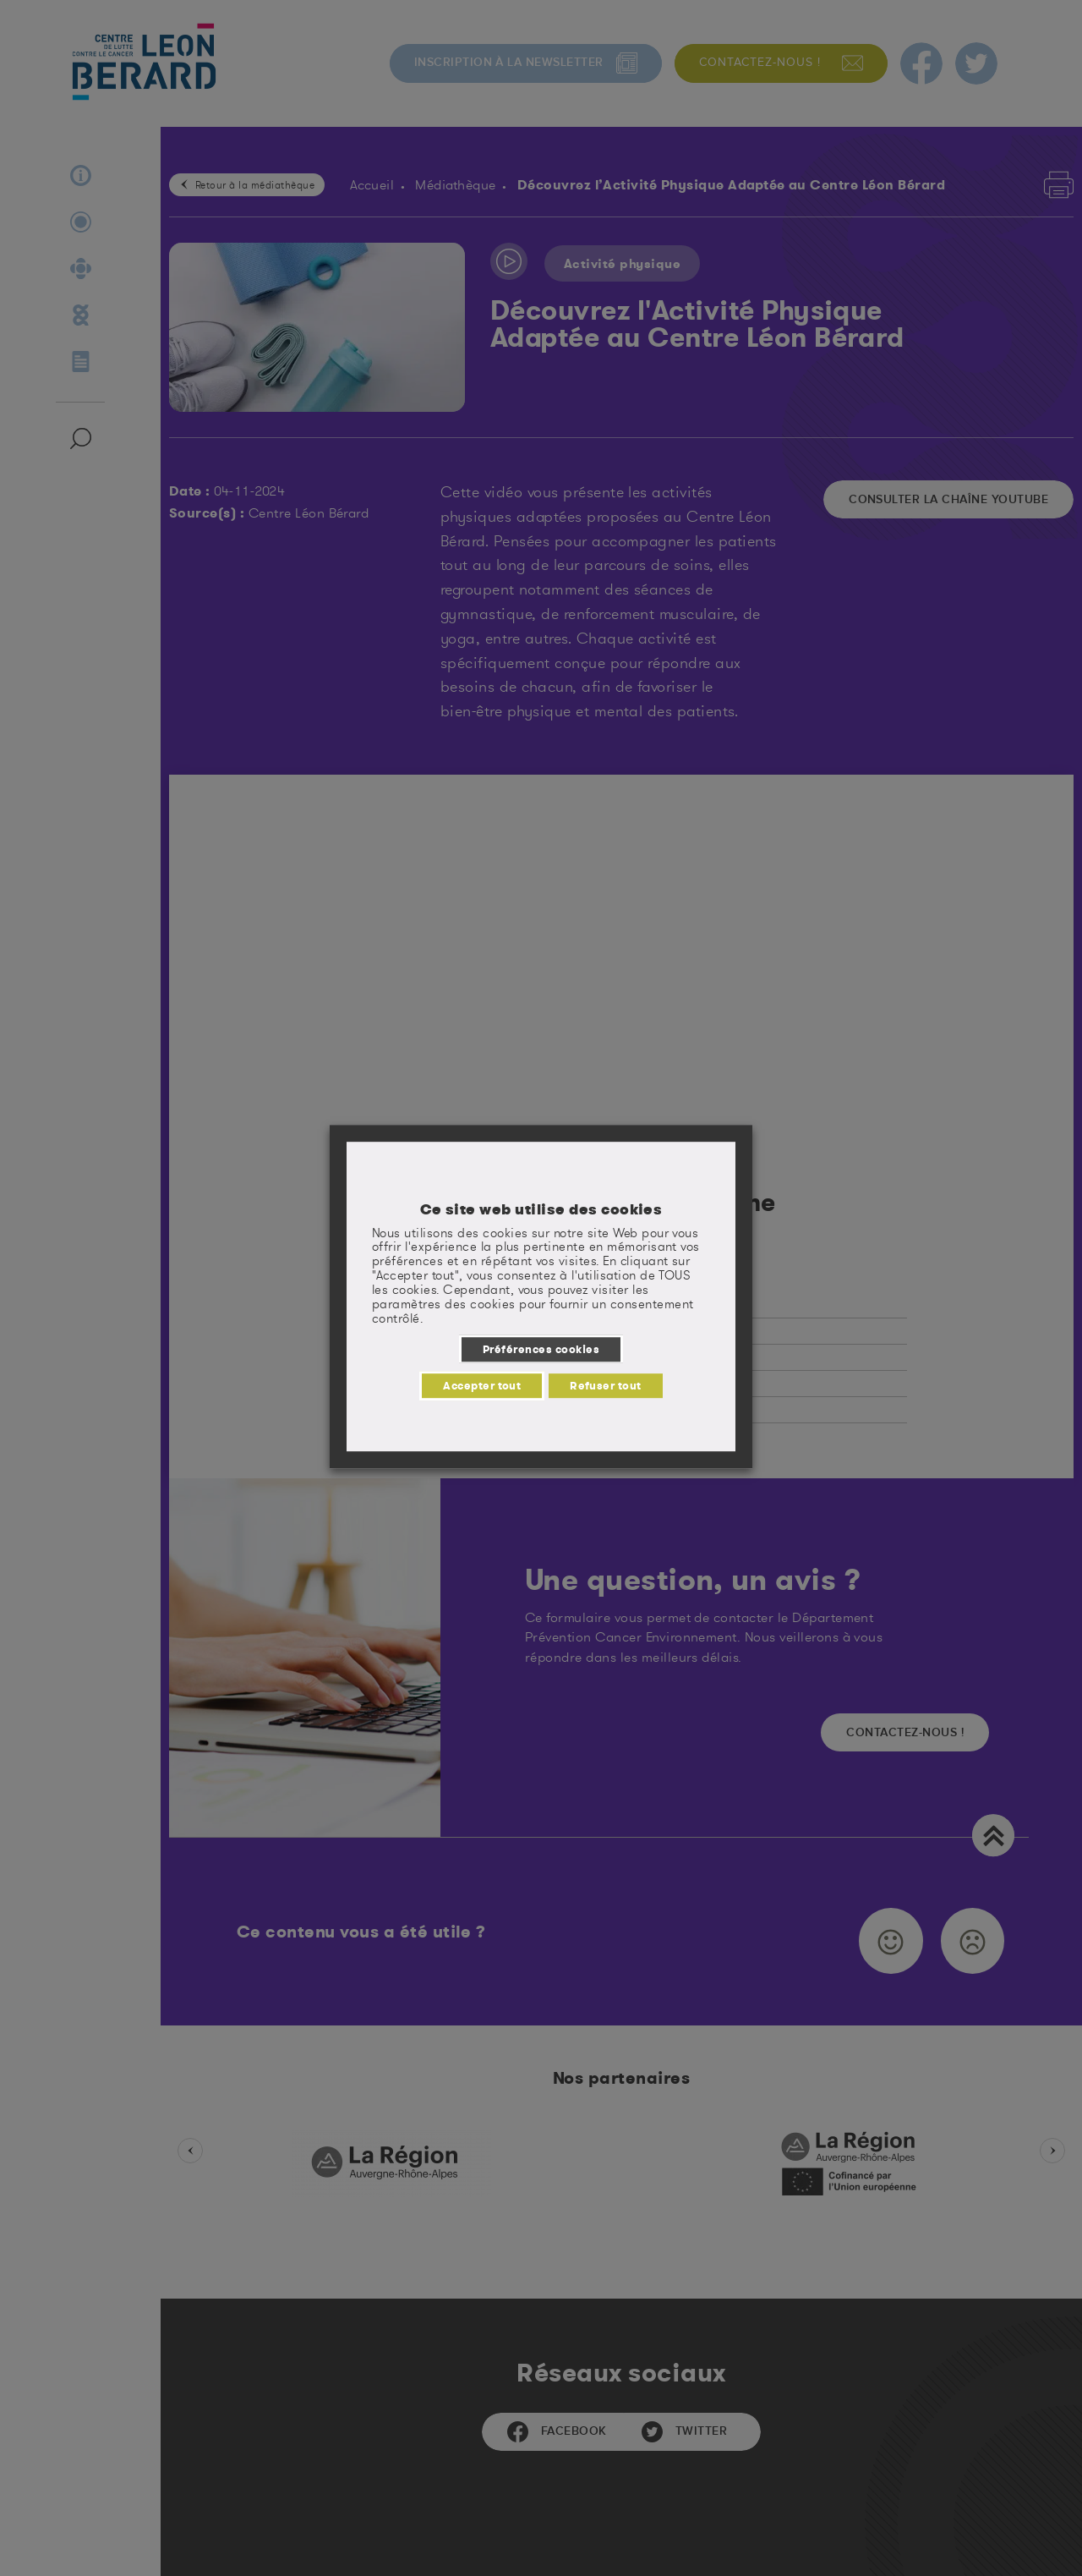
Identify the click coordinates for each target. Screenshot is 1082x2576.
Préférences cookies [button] (541, 1349)
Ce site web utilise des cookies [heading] (541, 1209)
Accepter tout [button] (482, 1385)
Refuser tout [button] (606, 1385)
